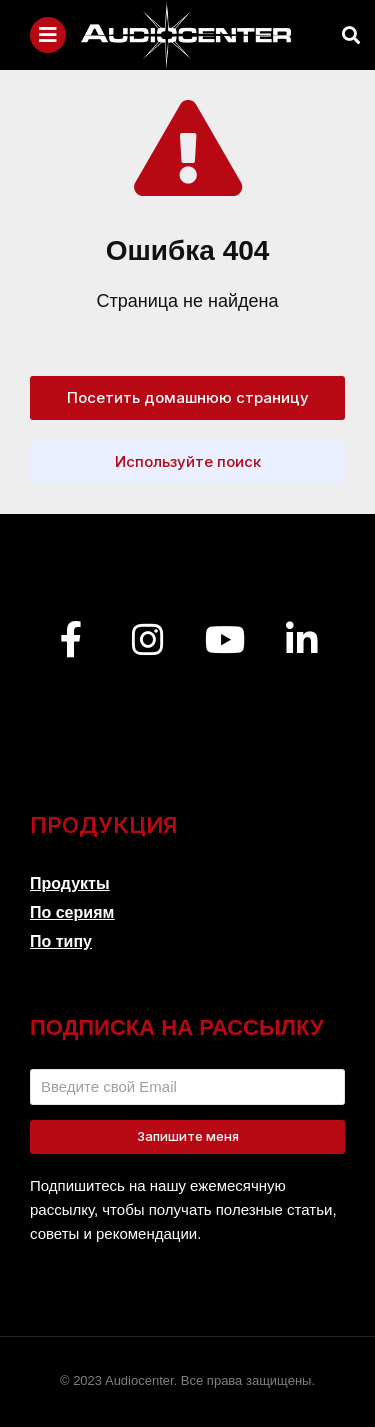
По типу (61, 941)
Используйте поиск (188, 461)
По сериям (72, 912)
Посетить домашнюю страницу (188, 397)
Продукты (70, 883)
